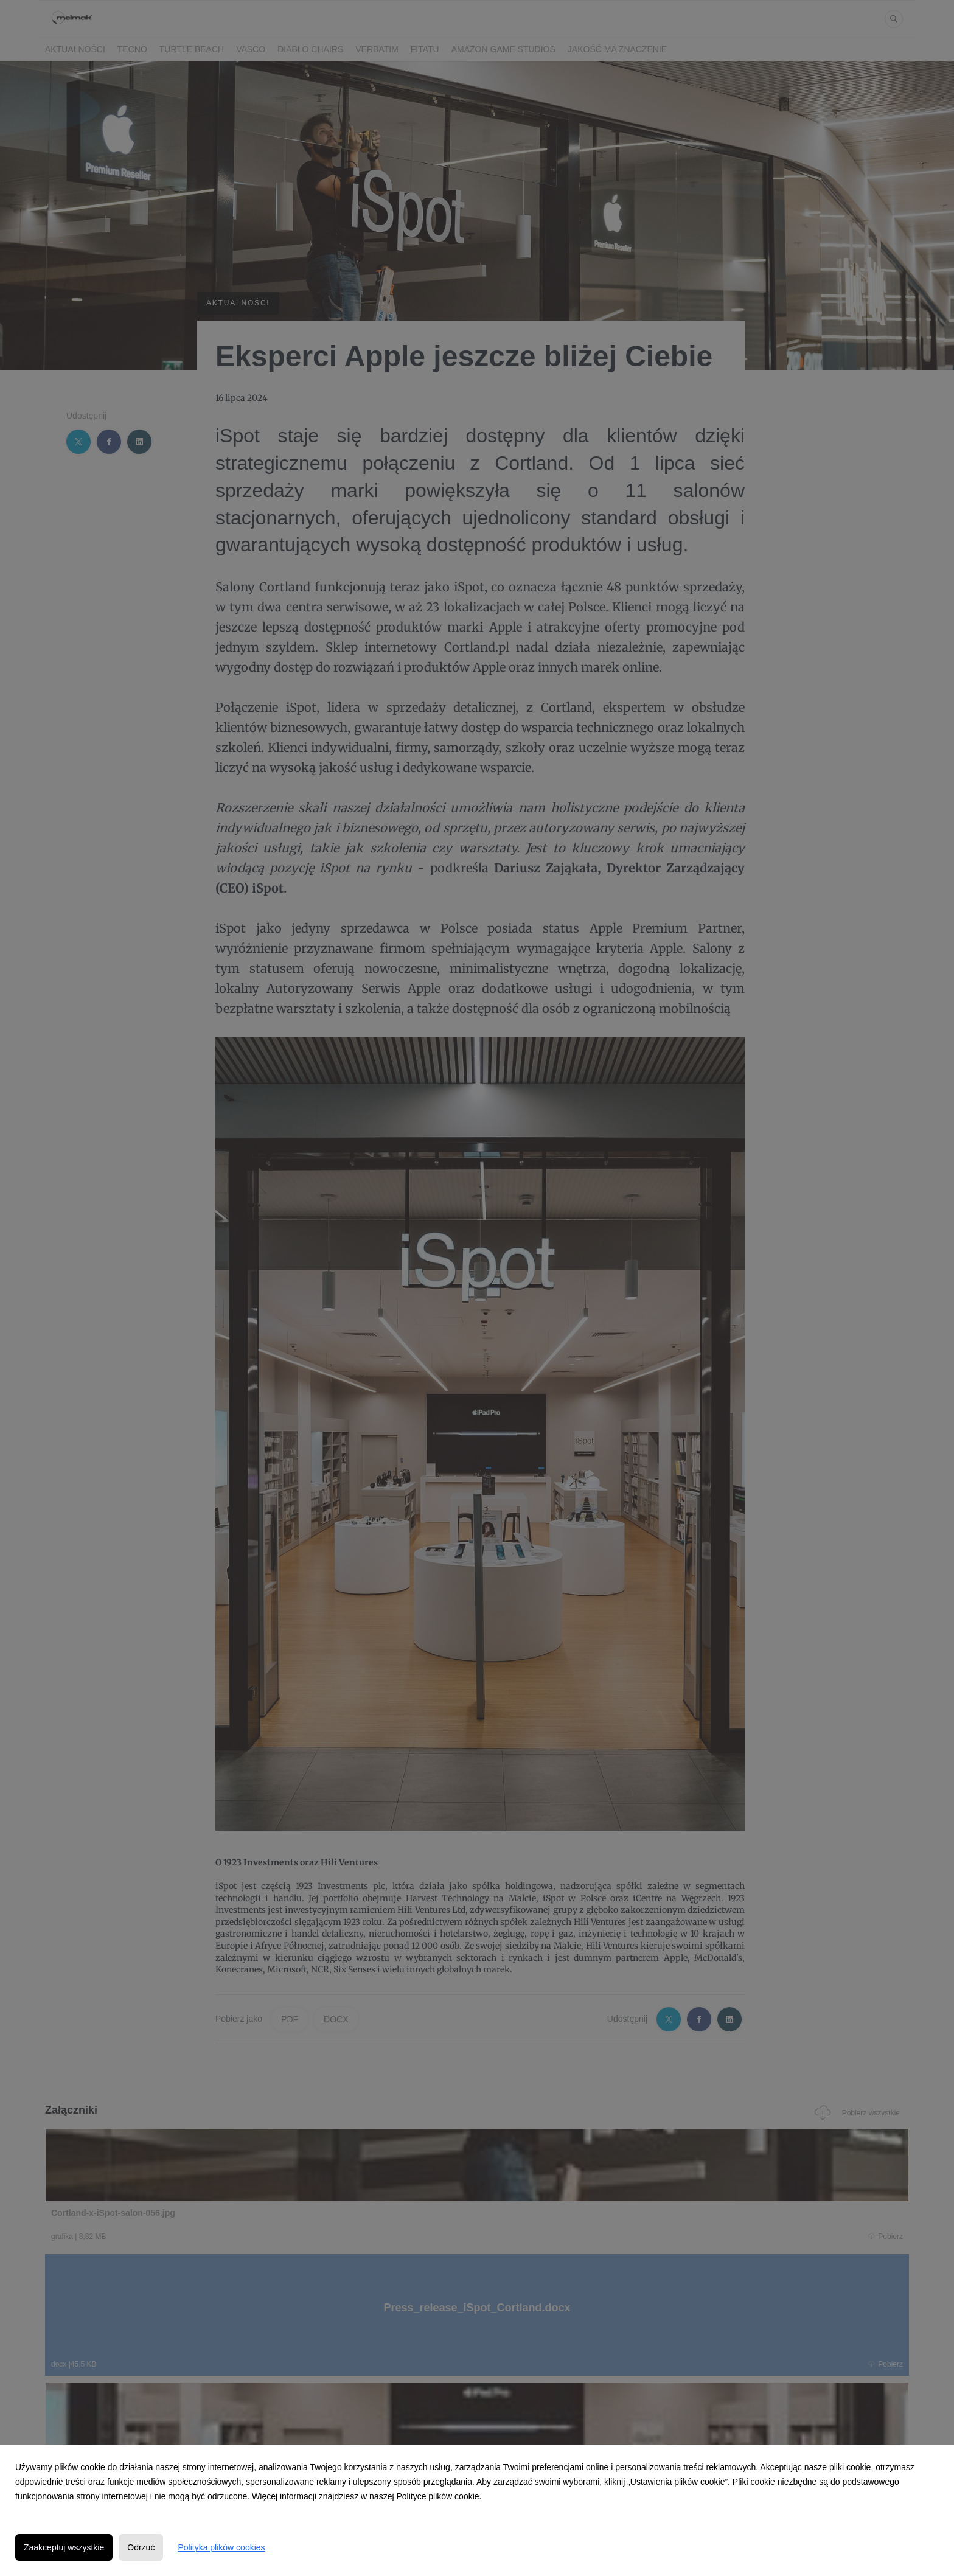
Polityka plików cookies (221, 2547)
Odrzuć (141, 2547)
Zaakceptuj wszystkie (64, 2547)
